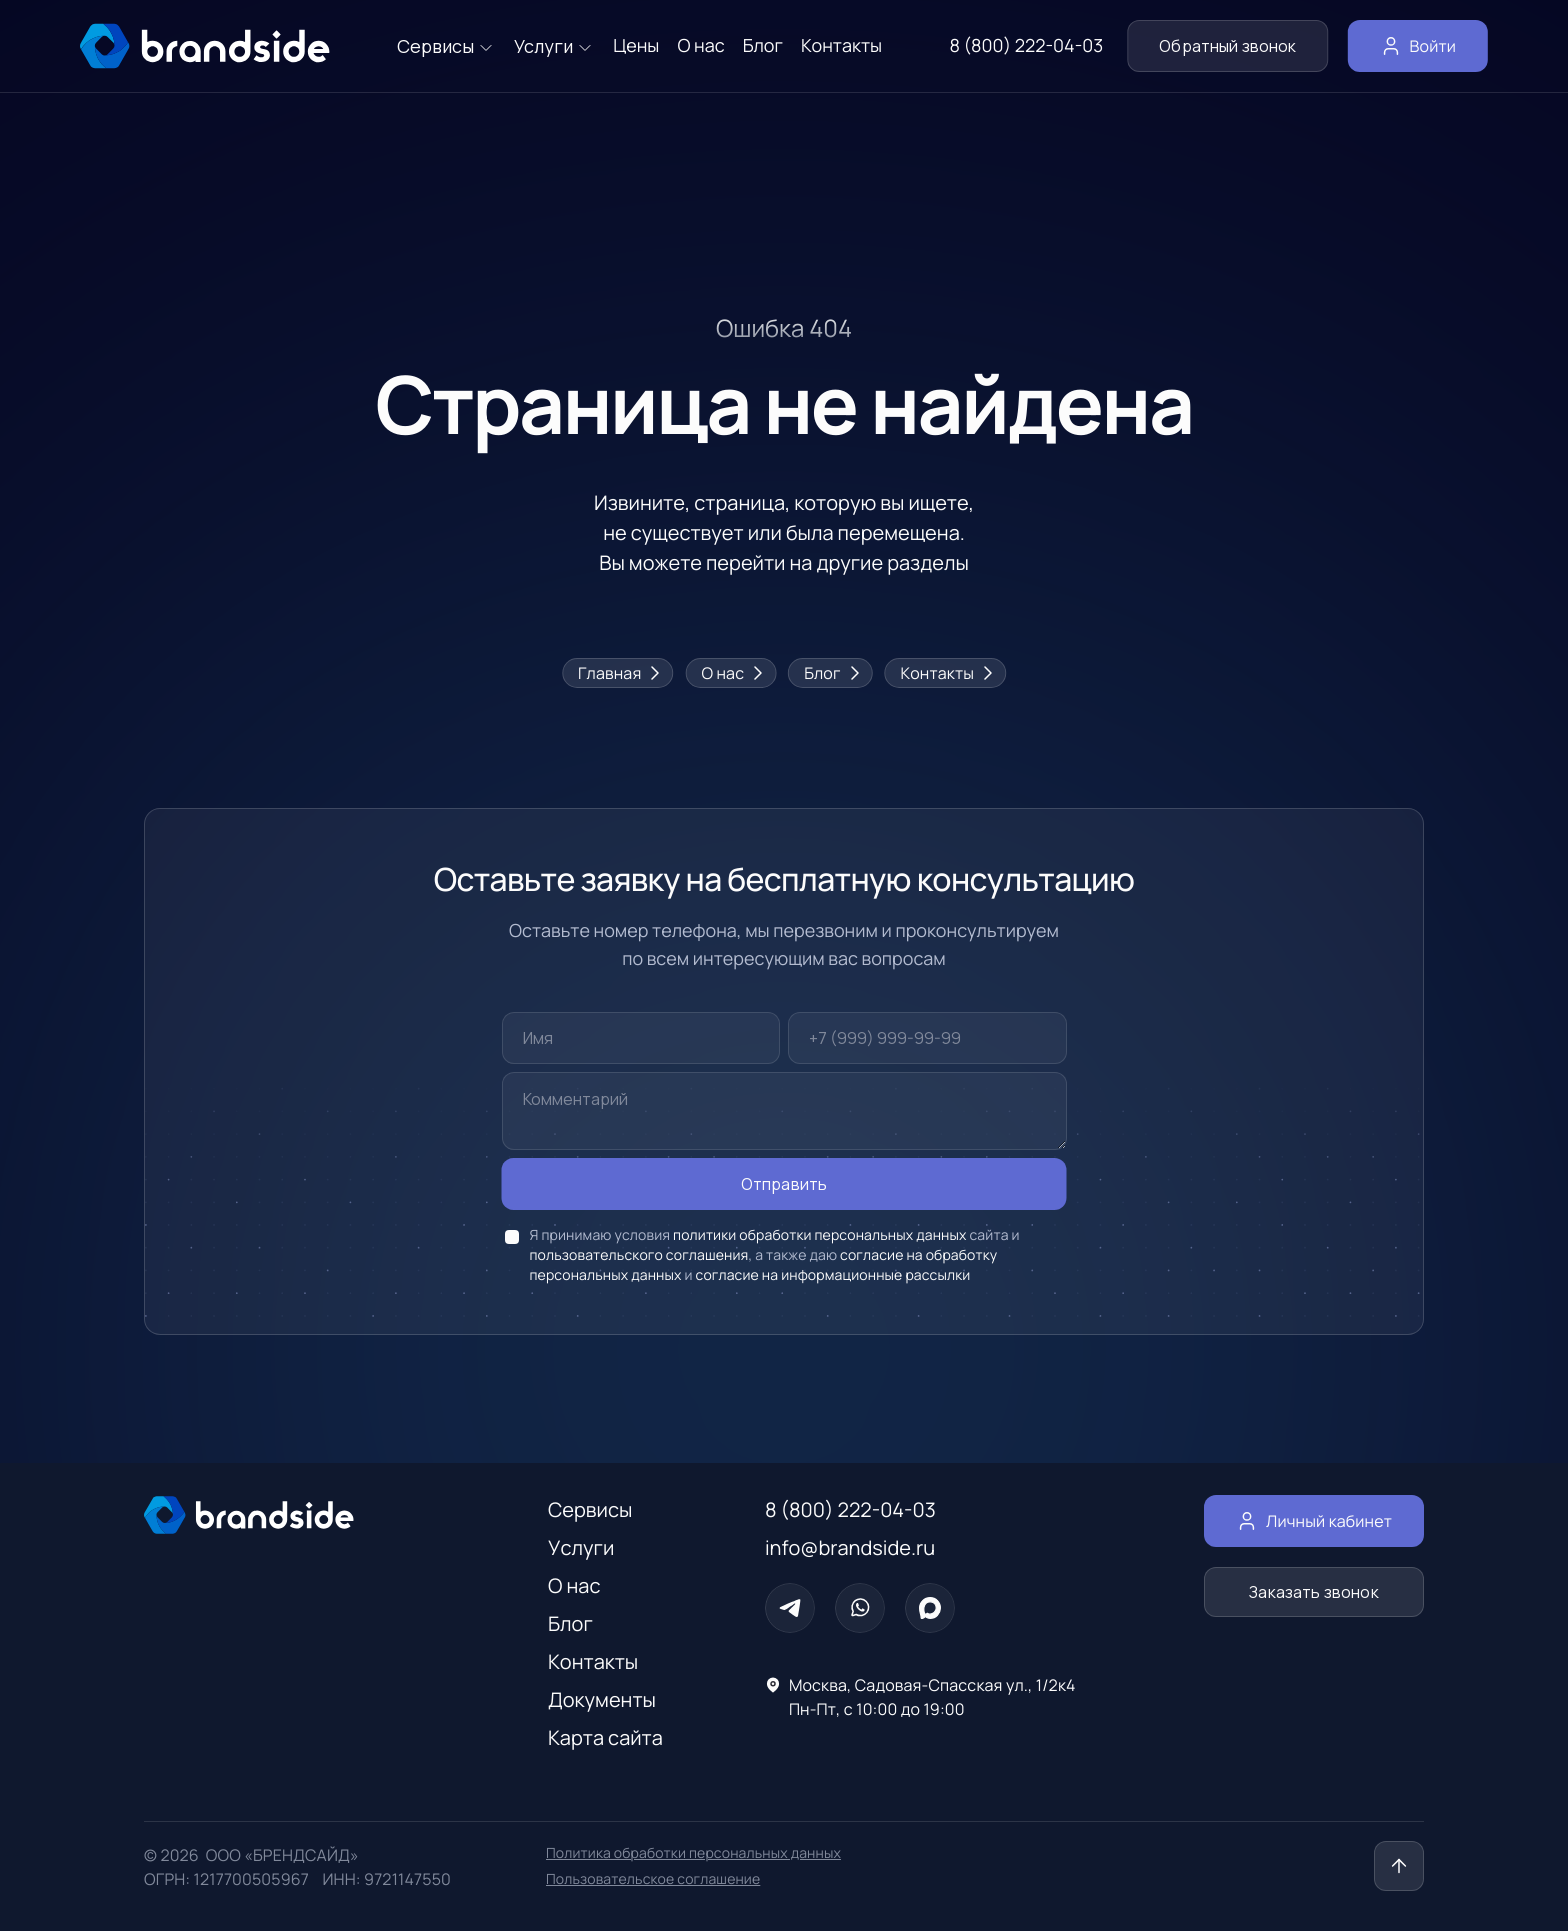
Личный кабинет (1314, 1521)
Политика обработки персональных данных (693, 1853)
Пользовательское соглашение (653, 1879)
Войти (1418, 46)
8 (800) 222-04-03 (1026, 46)
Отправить (784, 1184)
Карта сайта (605, 1737)
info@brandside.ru (850, 1547)
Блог (830, 673)
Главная (617, 673)
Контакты (945, 673)
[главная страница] (205, 46)
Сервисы (590, 1509)
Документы (602, 1699)
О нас (730, 673)
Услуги (581, 1547)
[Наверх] (1399, 1866)
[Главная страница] (306, 1515)
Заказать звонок (1314, 1592)
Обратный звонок (1227, 46)
